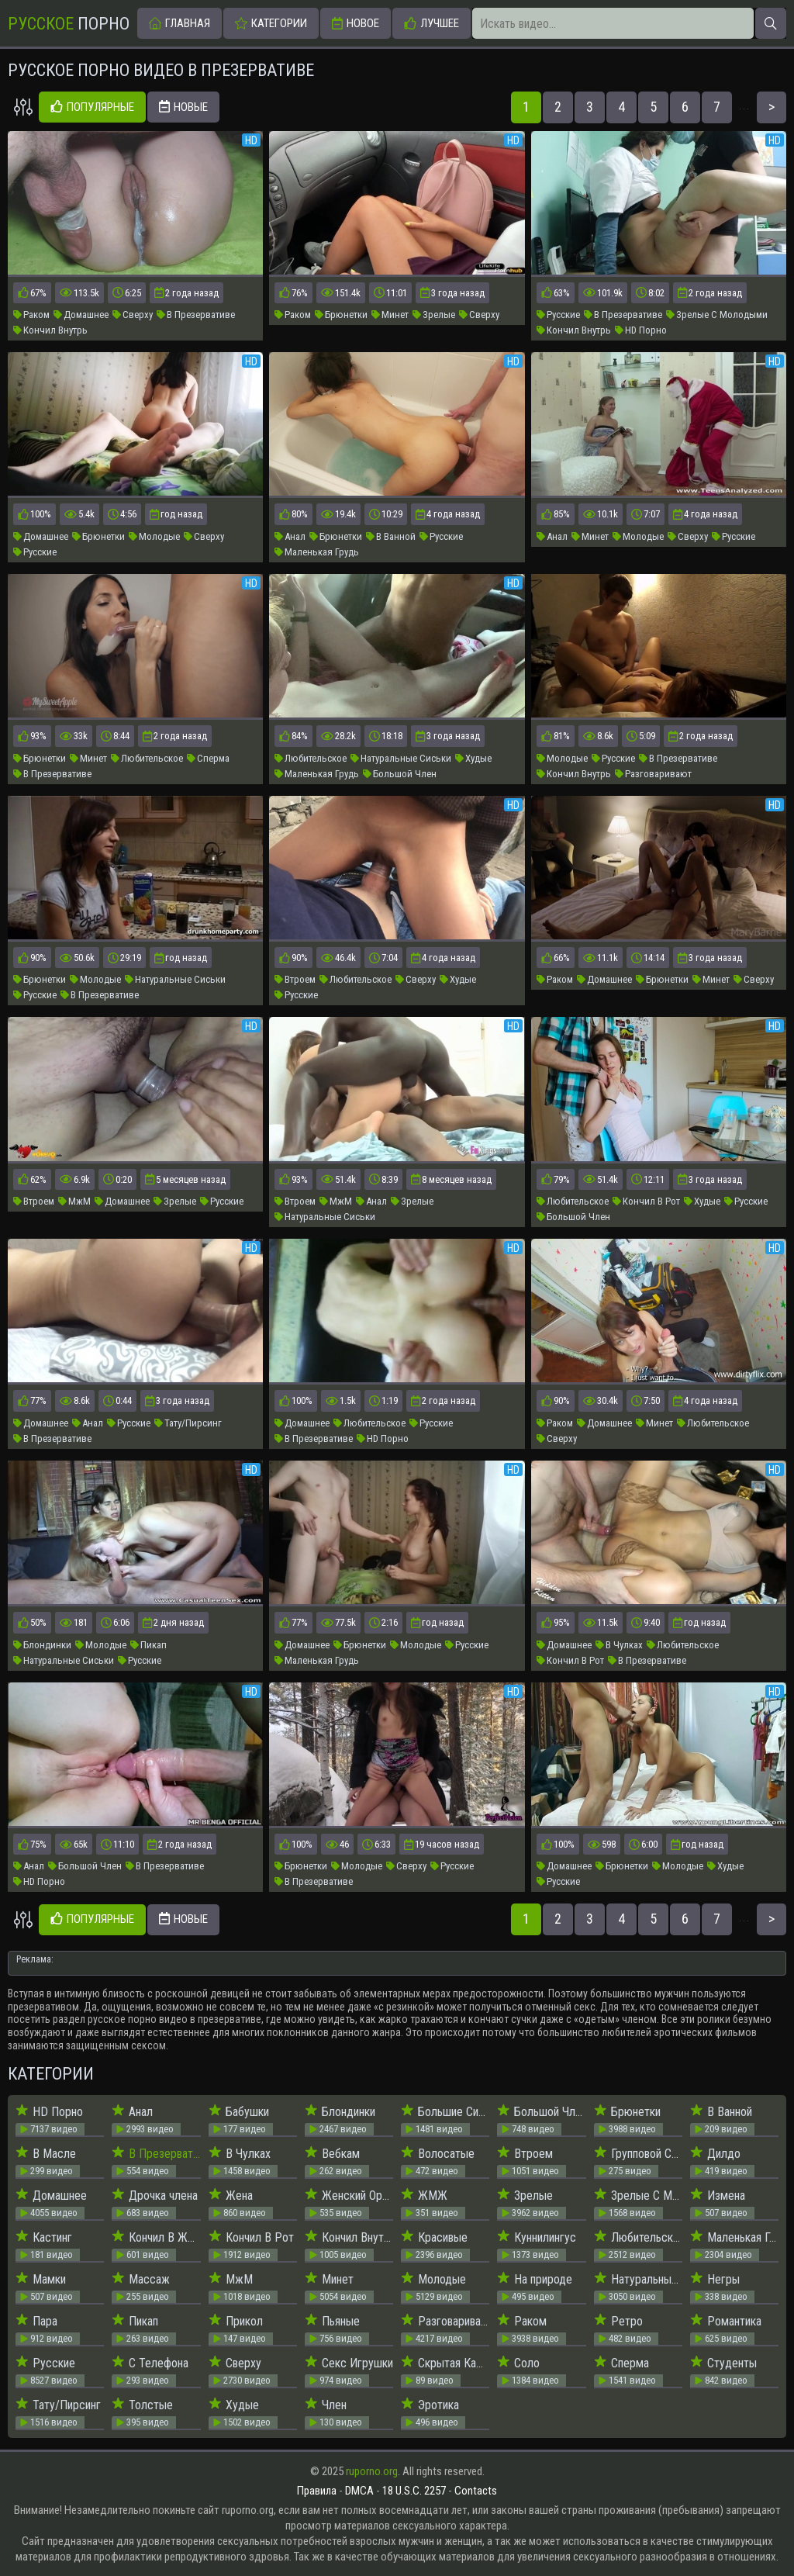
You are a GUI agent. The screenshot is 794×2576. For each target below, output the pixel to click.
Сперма (208, 758)
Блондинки (42, 1645)
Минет (390, 314)
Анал (290, 536)
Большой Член (400, 774)
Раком (31, 314)
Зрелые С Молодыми (717, 314)
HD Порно (641, 330)
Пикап (148, 1645)
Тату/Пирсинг (188, 1423)
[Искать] (770, 23)
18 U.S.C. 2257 (414, 2491)
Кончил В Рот (646, 1201)
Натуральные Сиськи (400, 758)
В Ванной (391, 536)
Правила (317, 2491)
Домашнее (81, 314)
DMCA (359, 2491)
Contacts (475, 2491)
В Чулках (619, 1645)
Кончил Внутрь (50, 330)
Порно (68, 23)
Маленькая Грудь (316, 552)
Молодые (154, 536)
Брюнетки (341, 314)
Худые (473, 758)
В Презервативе (196, 314)
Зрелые (434, 314)
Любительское (147, 758)
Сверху (132, 314)
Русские (558, 314)
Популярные (92, 107)
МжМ (74, 1201)
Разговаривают (653, 774)
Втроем (295, 979)
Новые (183, 107)
